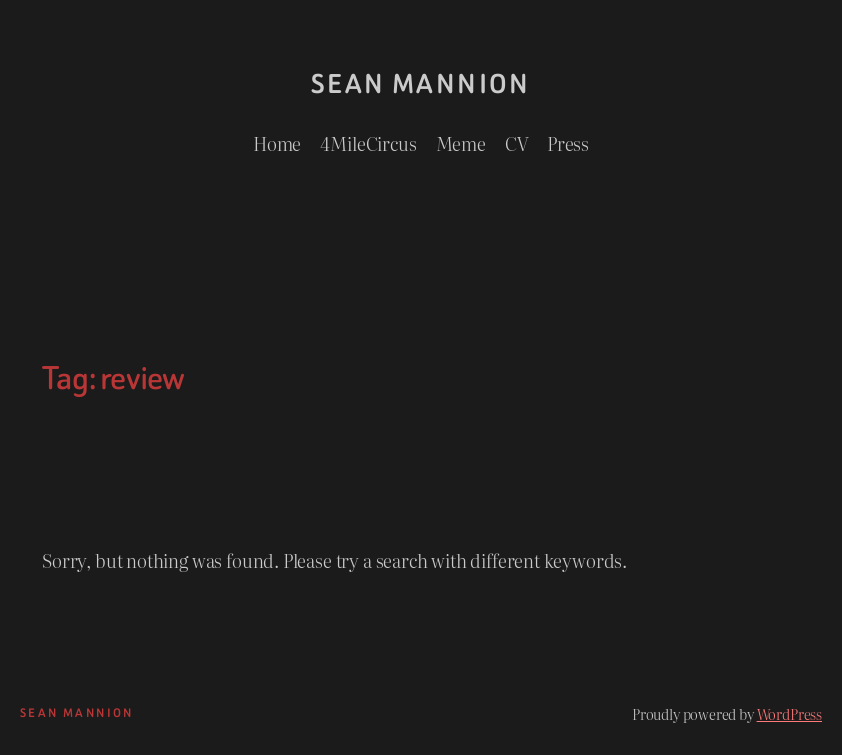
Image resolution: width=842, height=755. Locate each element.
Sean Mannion (421, 84)
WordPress (789, 713)
